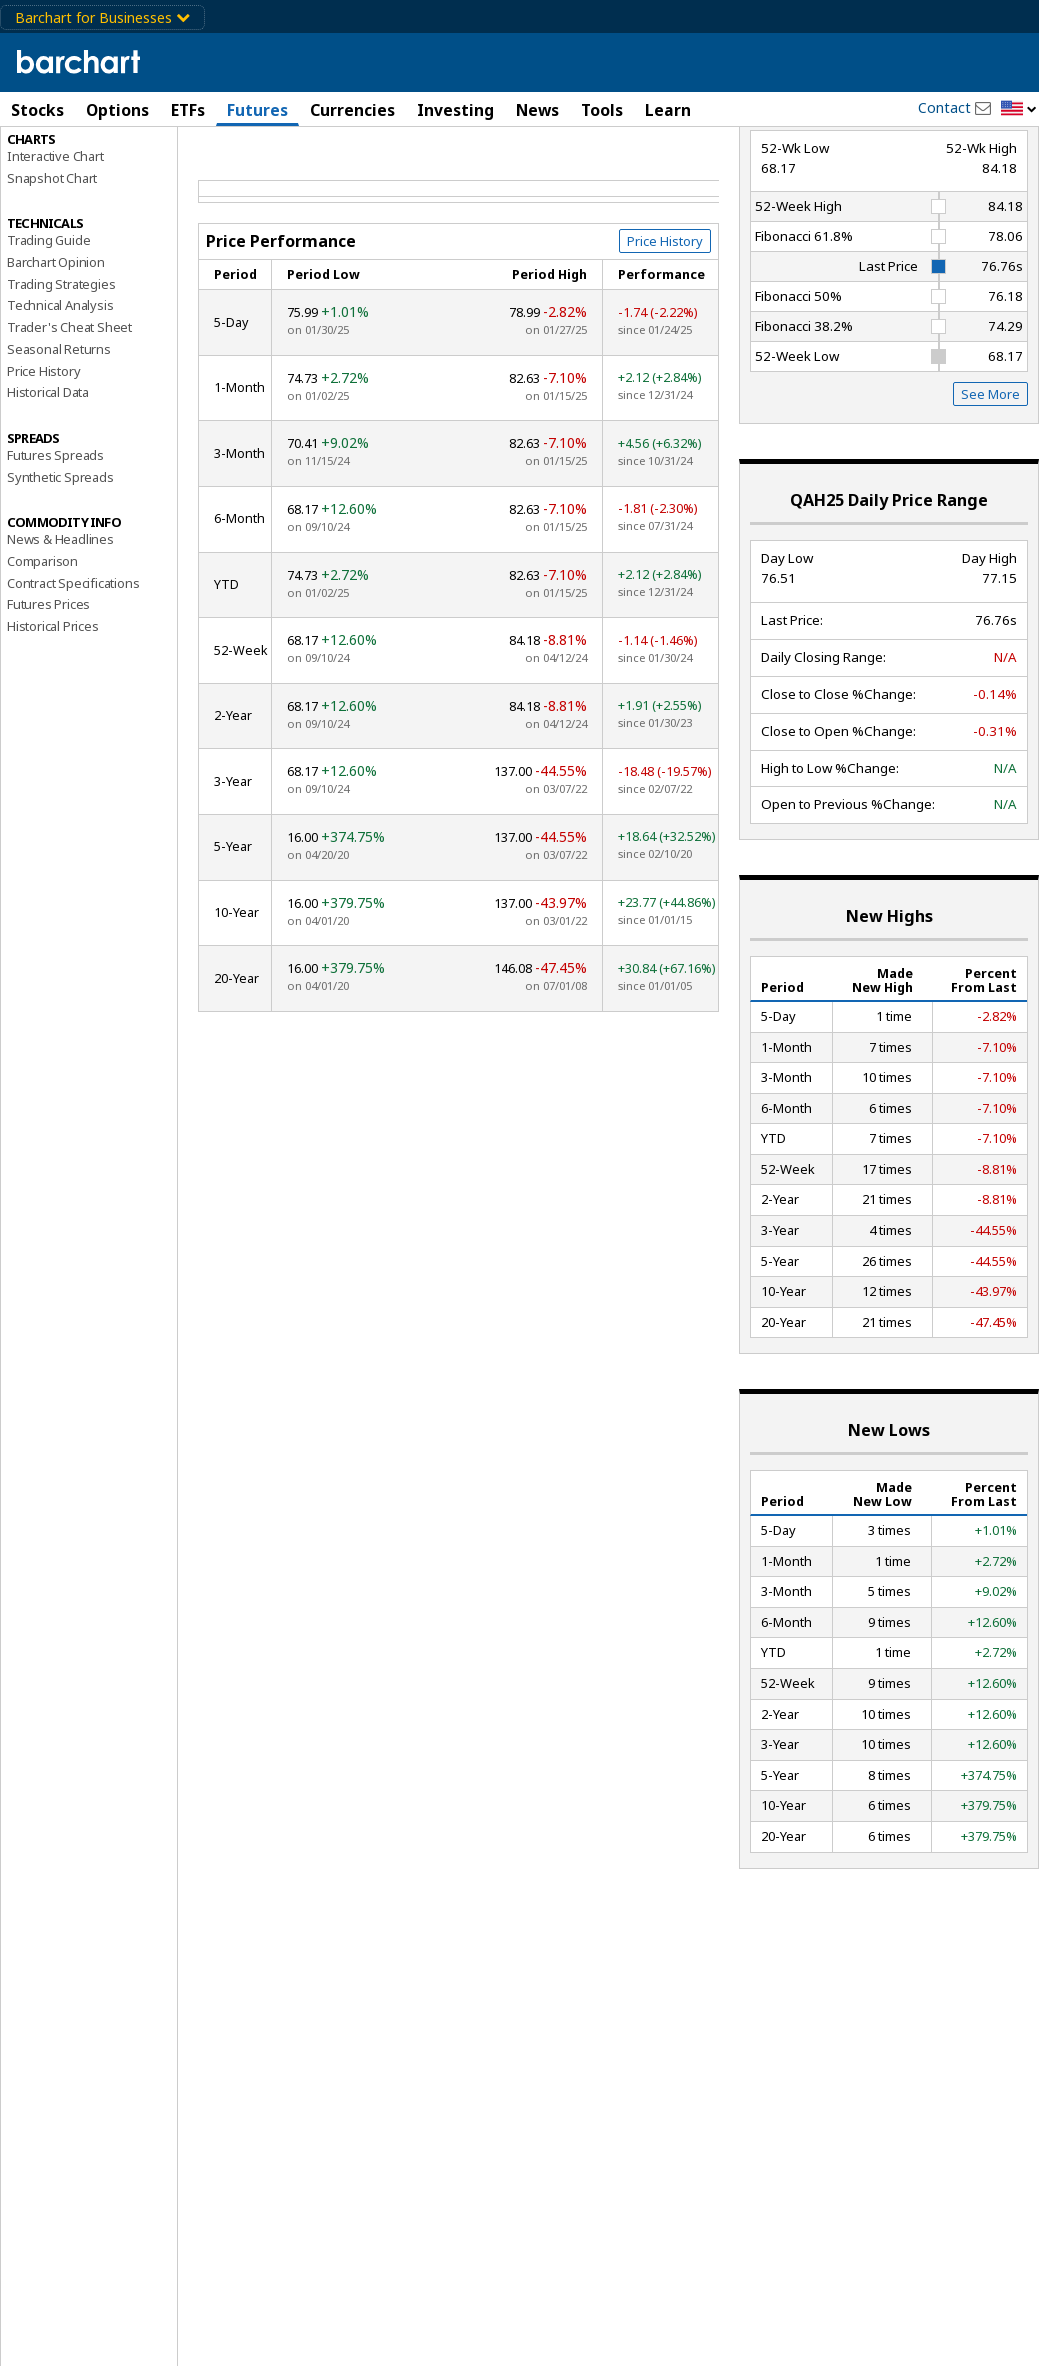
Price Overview (51, 157)
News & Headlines (60, 625)
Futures (257, 110)
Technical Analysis (60, 391)
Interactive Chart (55, 241)
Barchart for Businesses (102, 17)
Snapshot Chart (52, 263)
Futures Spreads (55, 540)
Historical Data (48, 478)
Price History (43, 456)
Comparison (42, 646)
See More (990, 480)
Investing (455, 110)
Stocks (37, 110)
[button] (1019, 109)
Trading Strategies (61, 369)
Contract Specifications (73, 668)
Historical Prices (53, 711)
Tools (602, 110)
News (537, 110)
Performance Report (74, 179)
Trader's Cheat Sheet (69, 413)
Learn (668, 110)
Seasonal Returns (59, 434)
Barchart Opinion (56, 347)
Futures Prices (48, 690)
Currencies (352, 110)
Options (117, 110)
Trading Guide (48, 326)
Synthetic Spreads (60, 562)
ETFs (188, 110)
